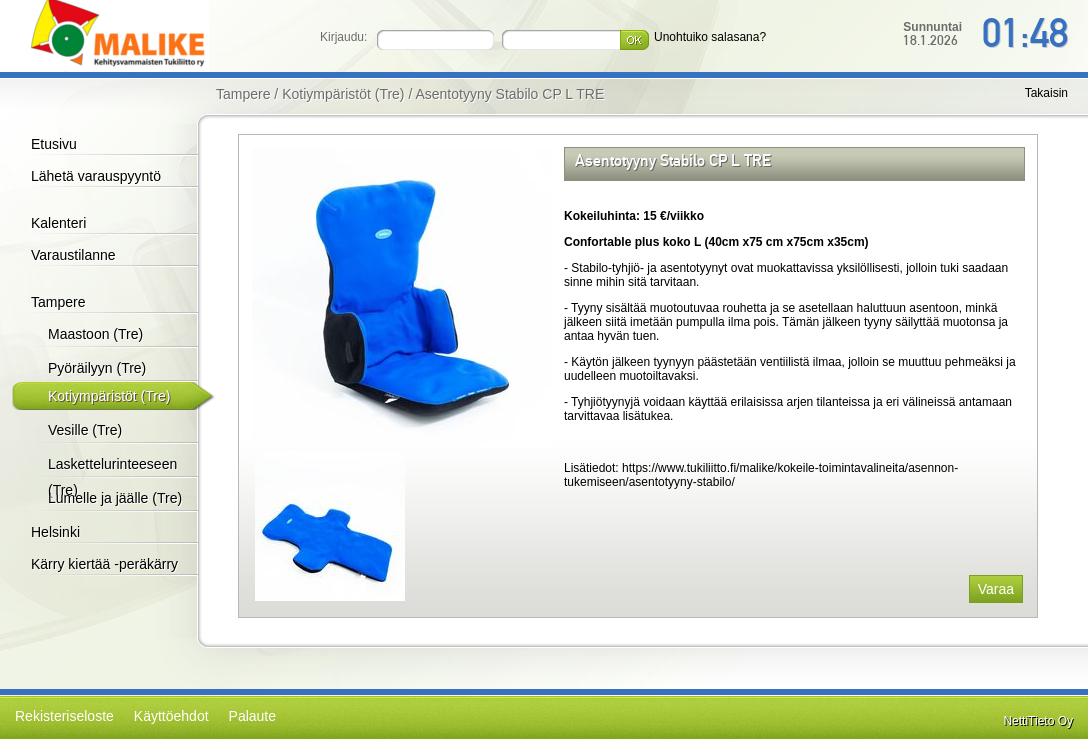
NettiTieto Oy (1038, 721)
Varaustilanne (73, 255)
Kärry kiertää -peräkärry (104, 564)
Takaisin (1046, 93)
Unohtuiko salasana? (710, 37)
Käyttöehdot (171, 716)
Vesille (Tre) (85, 430)
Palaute (252, 716)
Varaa (996, 589)
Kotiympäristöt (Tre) (109, 396)
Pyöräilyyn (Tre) (97, 368)
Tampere (58, 302)
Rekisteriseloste (64, 716)
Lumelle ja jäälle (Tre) (115, 498)
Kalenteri (58, 223)
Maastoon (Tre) (95, 334)
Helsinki (55, 532)
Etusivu (54, 144)
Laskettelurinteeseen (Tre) (112, 477)
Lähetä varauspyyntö (96, 176)
